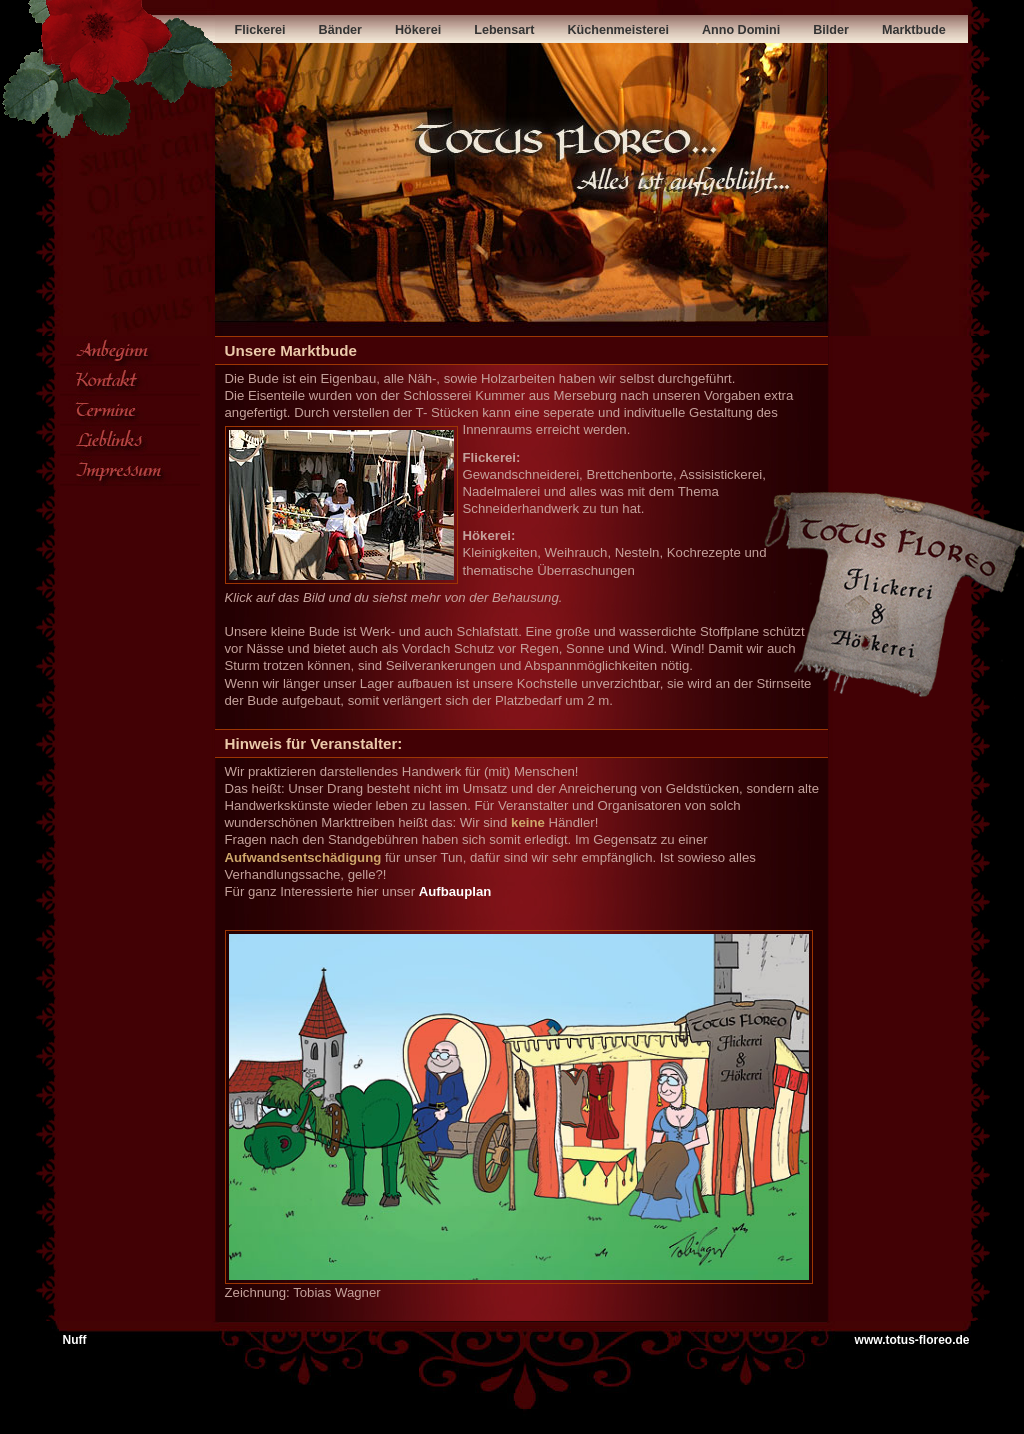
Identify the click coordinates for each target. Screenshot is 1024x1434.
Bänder (325, 30)
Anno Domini (708, 30)
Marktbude (888, 30)
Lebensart (480, 30)
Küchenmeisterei (573, 30)
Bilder (819, 30)
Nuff (75, 1340)
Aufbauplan (455, 891)
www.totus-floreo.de (912, 1340)
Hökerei (401, 30)
